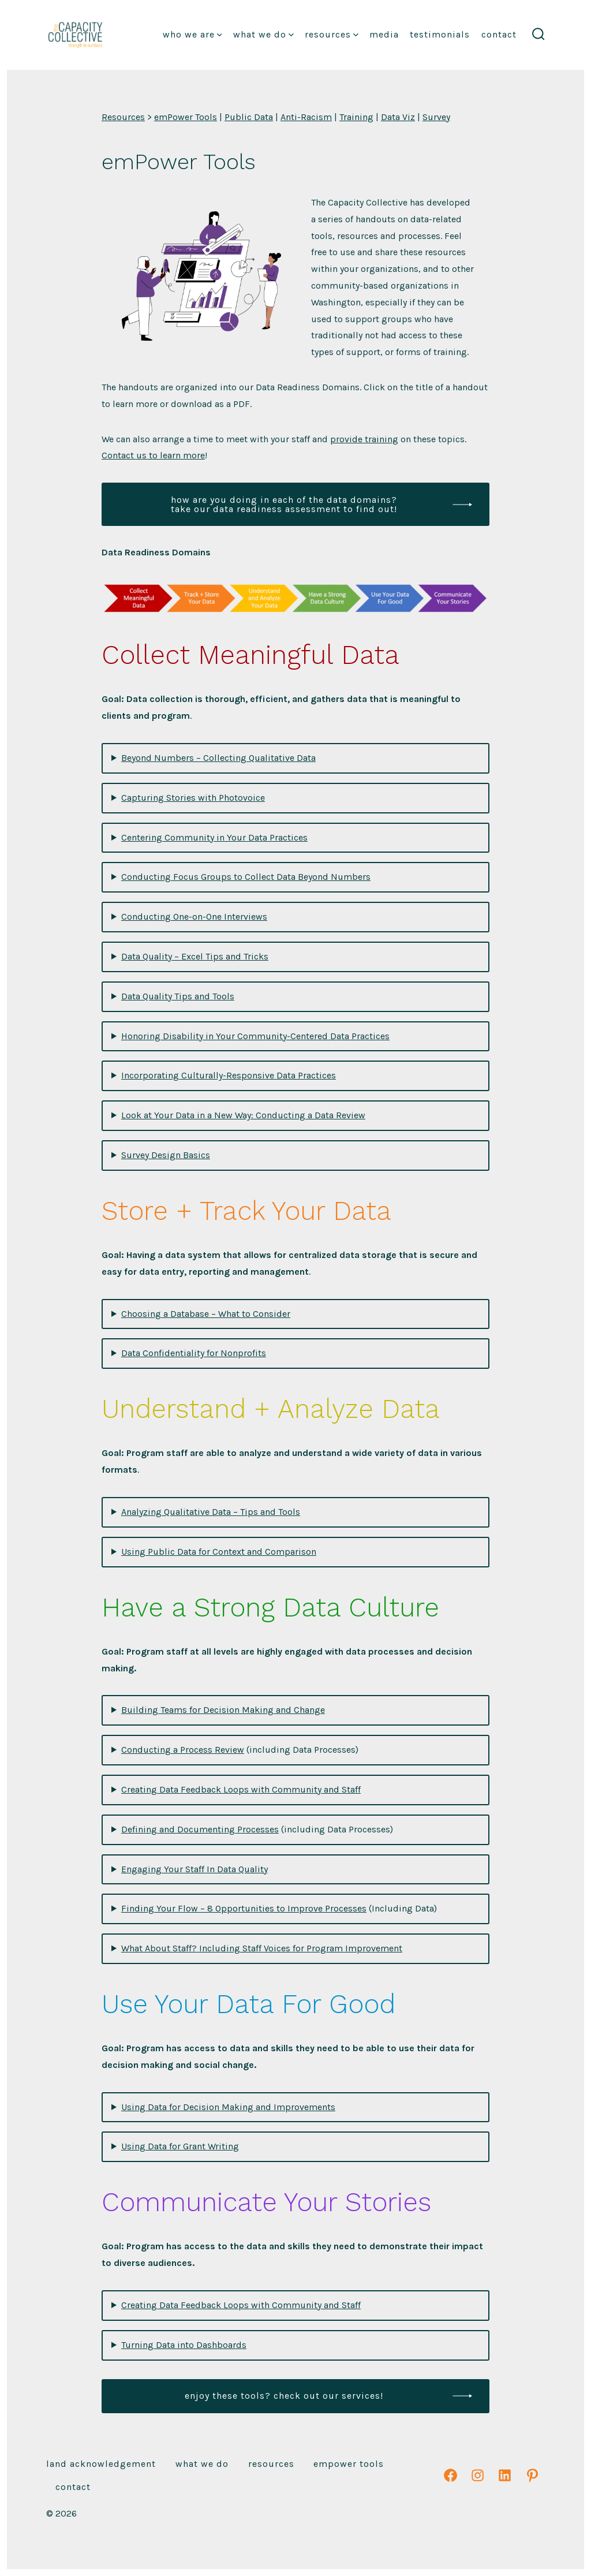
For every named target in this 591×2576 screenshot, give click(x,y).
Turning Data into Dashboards (183, 2344)
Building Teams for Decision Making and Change (223, 1709)
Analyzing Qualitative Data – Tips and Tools (210, 1511)
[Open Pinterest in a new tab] (532, 2475)
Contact (499, 34)
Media (384, 34)
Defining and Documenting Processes (200, 1829)
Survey (436, 116)
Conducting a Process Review (182, 1749)
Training (356, 116)
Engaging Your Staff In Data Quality (194, 1869)
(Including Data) (279, 1908)
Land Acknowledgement (101, 2463)
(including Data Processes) (239, 1749)
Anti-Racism (306, 116)
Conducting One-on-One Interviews (194, 916)
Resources (331, 34)
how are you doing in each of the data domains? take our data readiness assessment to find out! (284, 504)
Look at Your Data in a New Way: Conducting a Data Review (243, 1115)
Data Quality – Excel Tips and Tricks (194, 956)
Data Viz (398, 116)
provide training (364, 439)
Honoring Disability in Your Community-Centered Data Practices (255, 1036)
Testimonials (440, 34)
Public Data (249, 116)
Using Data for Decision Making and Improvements (228, 2106)
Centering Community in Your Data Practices (214, 837)
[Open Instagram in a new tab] (477, 2475)
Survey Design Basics (165, 1154)
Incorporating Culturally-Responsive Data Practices (228, 1075)
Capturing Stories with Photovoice (193, 797)
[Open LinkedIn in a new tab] (504, 2475)
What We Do (263, 34)
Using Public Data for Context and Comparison (218, 1551)
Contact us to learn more (153, 455)
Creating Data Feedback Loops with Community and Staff (241, 1789)
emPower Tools (185, 116)
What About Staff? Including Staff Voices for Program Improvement (261, 1948)
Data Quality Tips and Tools (177, 996)
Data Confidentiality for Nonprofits (193, 1352)
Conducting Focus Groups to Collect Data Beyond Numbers (246, 876)
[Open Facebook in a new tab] (450, 2475)
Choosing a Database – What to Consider (205, 1313)
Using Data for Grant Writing (180, 2146)
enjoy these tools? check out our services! (284, 2395)
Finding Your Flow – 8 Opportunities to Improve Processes (243, 1908)
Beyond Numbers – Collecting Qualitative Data (218, 757)
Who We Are (192, 34)
